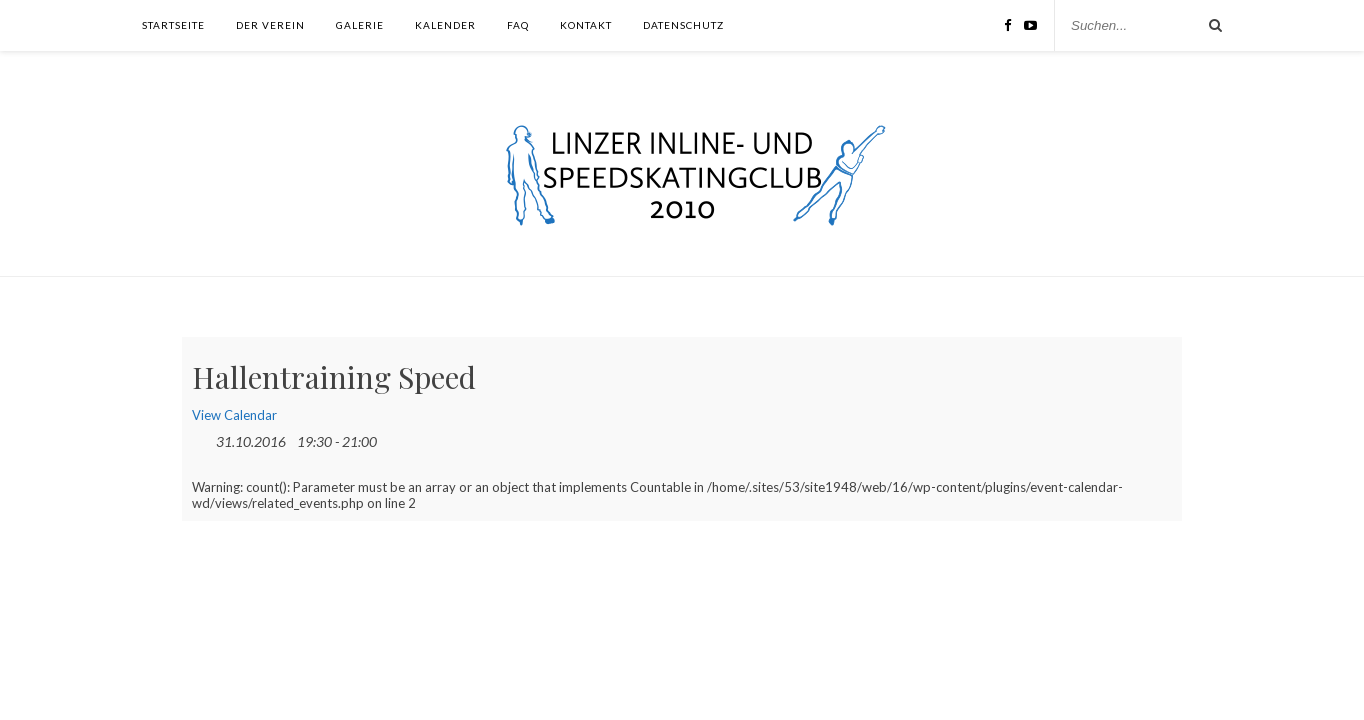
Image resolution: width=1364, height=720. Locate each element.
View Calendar (234, 415)
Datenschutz (683, 25)
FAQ (518, 25)
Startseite (173, 25)
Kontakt (586, 25)
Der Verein (270, 25)
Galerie (360, 25)
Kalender (445, 25)
